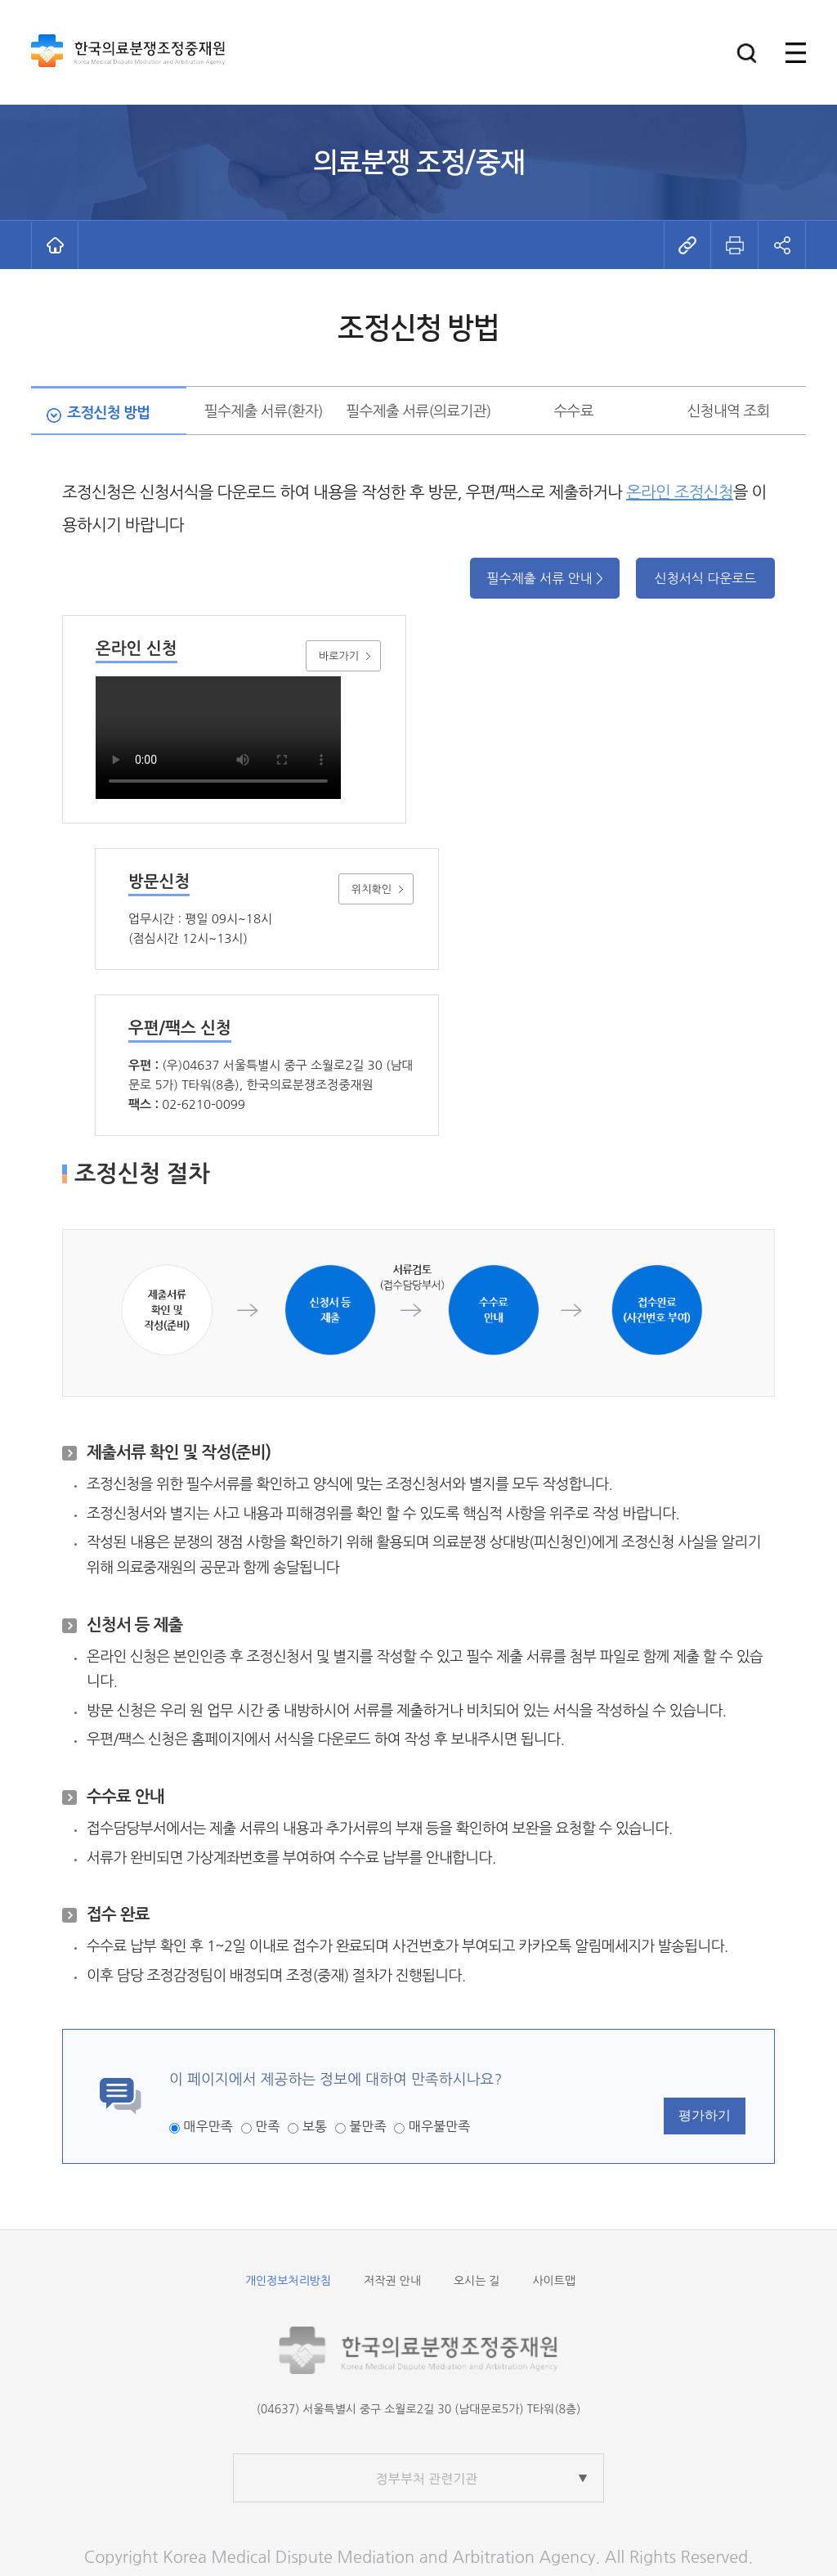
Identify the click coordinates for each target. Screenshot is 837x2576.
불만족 (367, 2126)
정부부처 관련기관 (427, 2478)
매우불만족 (439, 2126)
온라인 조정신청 (679, 492)
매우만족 (207, 2126)
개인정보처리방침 (288, 2281)
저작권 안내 (392, 2281)
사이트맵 (553, 2281)
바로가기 (339, 656)
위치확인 (371, 889)
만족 (267, 2126)
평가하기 (704, 2115)
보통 (314, 2126)
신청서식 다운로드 (706, 578)
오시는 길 (477, 2281)
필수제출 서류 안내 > (544, 578)
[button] (746, 53)
